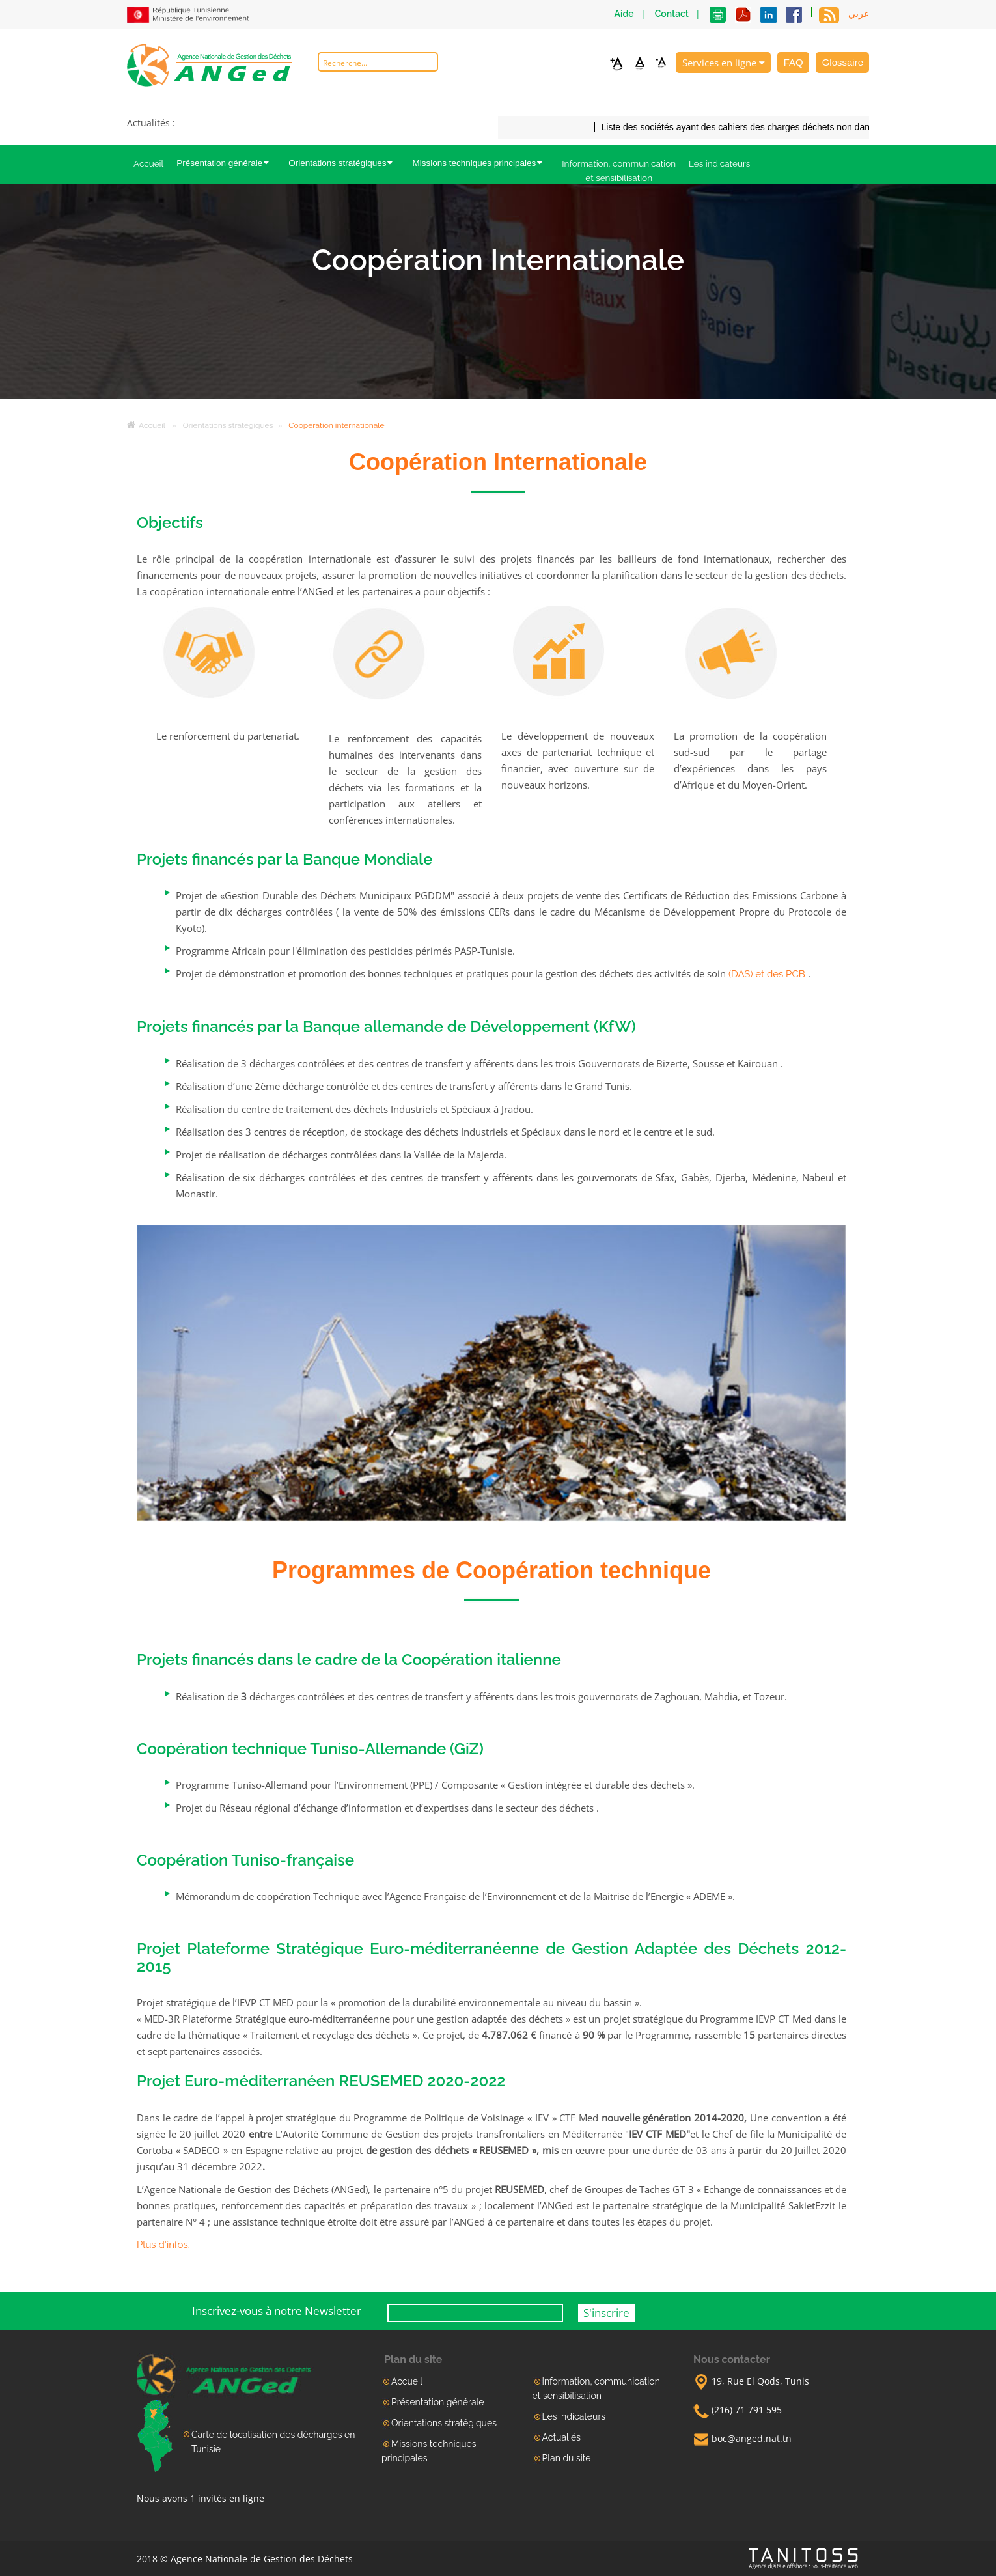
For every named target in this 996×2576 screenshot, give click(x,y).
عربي (858, 13)
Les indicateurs (719, 163)
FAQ (793, 62)
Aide (624, 13)
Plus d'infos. (163, 2244)
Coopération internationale (336, 425)
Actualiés (561, 2437)
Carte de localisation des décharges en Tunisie (273, 2441)
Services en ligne (723, 62)
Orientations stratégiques (343, 163)
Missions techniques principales (480, 163)
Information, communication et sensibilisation (619, 170)
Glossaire (842, 62)
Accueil (148, 163)
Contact (672, 13)
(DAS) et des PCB (766, 974)
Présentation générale (225, 163)
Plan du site (566, 2458)
